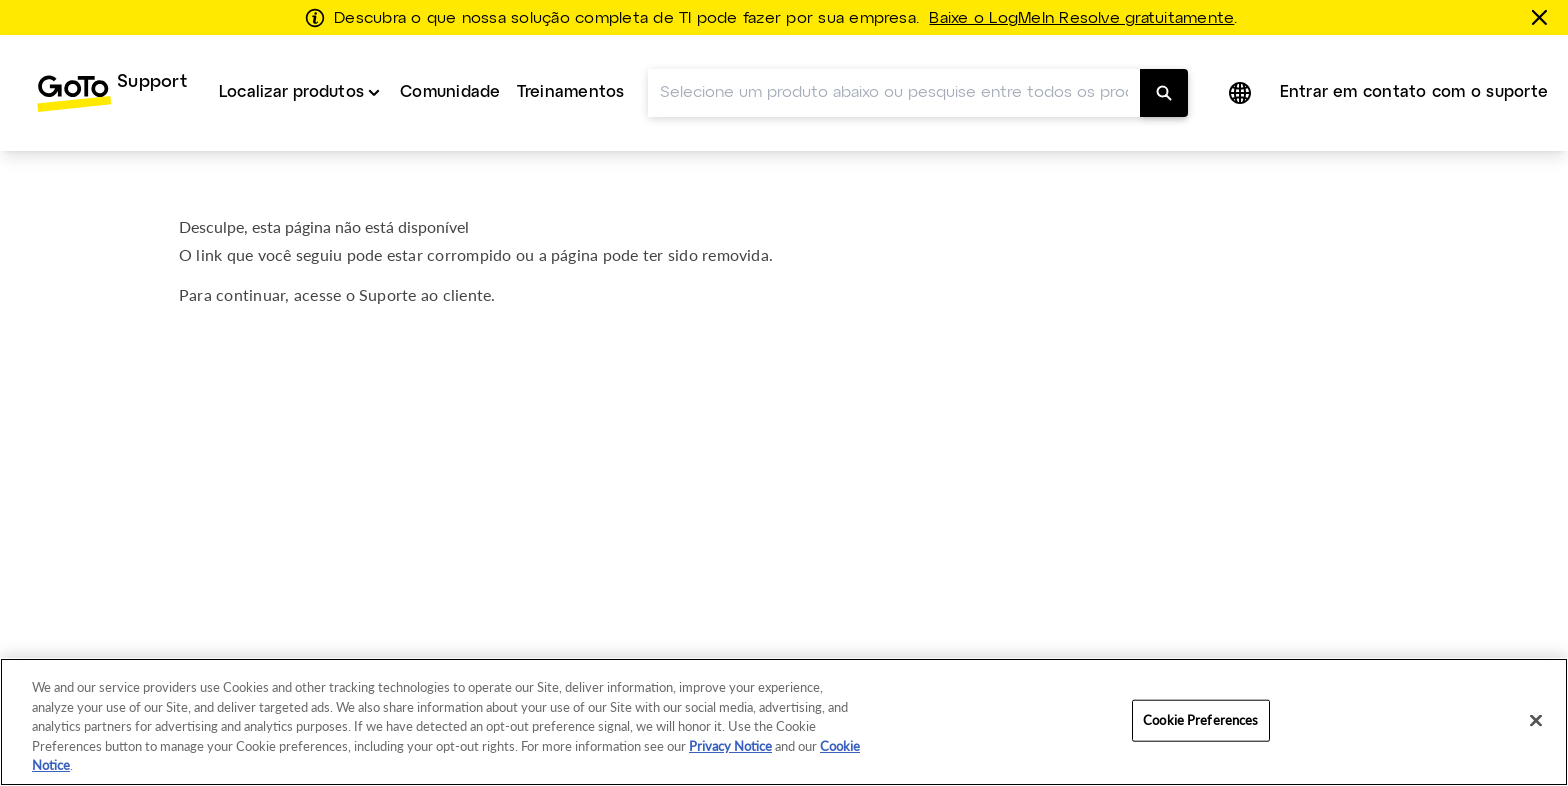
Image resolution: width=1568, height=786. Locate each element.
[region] (784, 722)
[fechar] (1543, 17)
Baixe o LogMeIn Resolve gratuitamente (1081, 19)
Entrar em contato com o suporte (1414, 92)
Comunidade (450, 92)
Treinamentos (571, 92)
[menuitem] (111, 93)
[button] (1242, 93)
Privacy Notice (730, 746)
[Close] (1536, 721)
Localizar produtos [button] (291, 92)
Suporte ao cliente (425, 294)
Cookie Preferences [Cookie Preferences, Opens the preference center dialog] (1200, 720)
